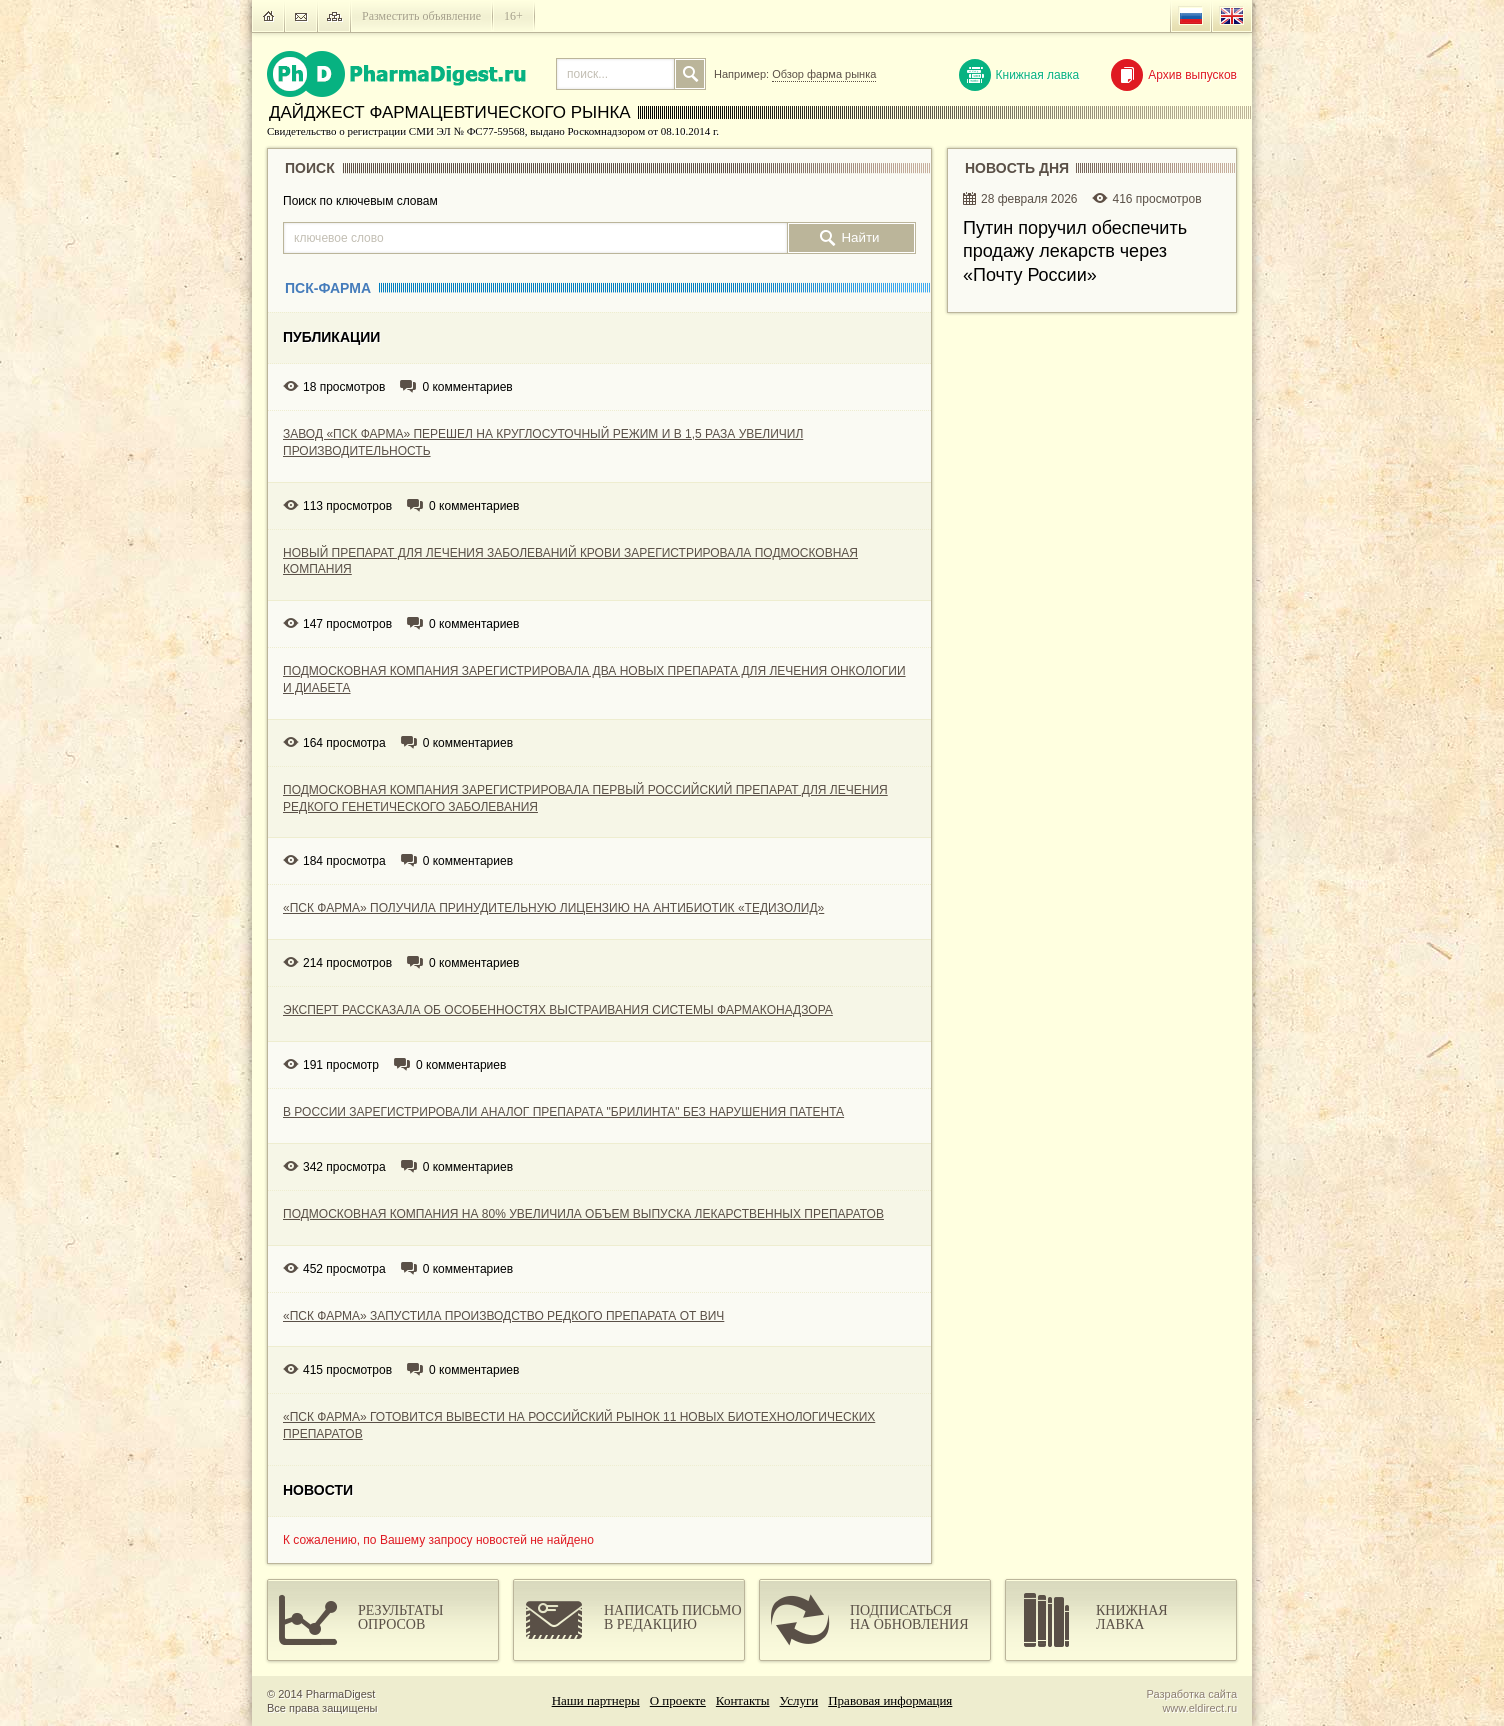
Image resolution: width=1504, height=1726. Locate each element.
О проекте (678, 1700)
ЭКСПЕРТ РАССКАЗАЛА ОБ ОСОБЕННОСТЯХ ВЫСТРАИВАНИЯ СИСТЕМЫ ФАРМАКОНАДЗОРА (558, 1010)
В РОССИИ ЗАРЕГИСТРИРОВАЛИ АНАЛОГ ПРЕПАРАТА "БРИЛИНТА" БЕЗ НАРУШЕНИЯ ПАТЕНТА (563, 1112)
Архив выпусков (1174, 75)
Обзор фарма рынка (824, 74)
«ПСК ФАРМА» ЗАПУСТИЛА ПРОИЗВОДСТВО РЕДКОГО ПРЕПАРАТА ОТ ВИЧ (503, 1316)
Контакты (743, 1700)
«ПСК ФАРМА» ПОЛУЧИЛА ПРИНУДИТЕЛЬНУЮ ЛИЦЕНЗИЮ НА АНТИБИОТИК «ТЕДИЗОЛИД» (553, 908)
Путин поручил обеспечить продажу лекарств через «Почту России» (1075, 251)
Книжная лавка (1019, 75)
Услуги (799, 1700)
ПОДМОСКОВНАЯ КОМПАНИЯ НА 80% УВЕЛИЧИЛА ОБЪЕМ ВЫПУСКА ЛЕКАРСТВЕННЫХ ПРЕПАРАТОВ (583, 1214)
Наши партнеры (596, 1700)
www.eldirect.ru (1199, 1708)
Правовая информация (890, 1700)
